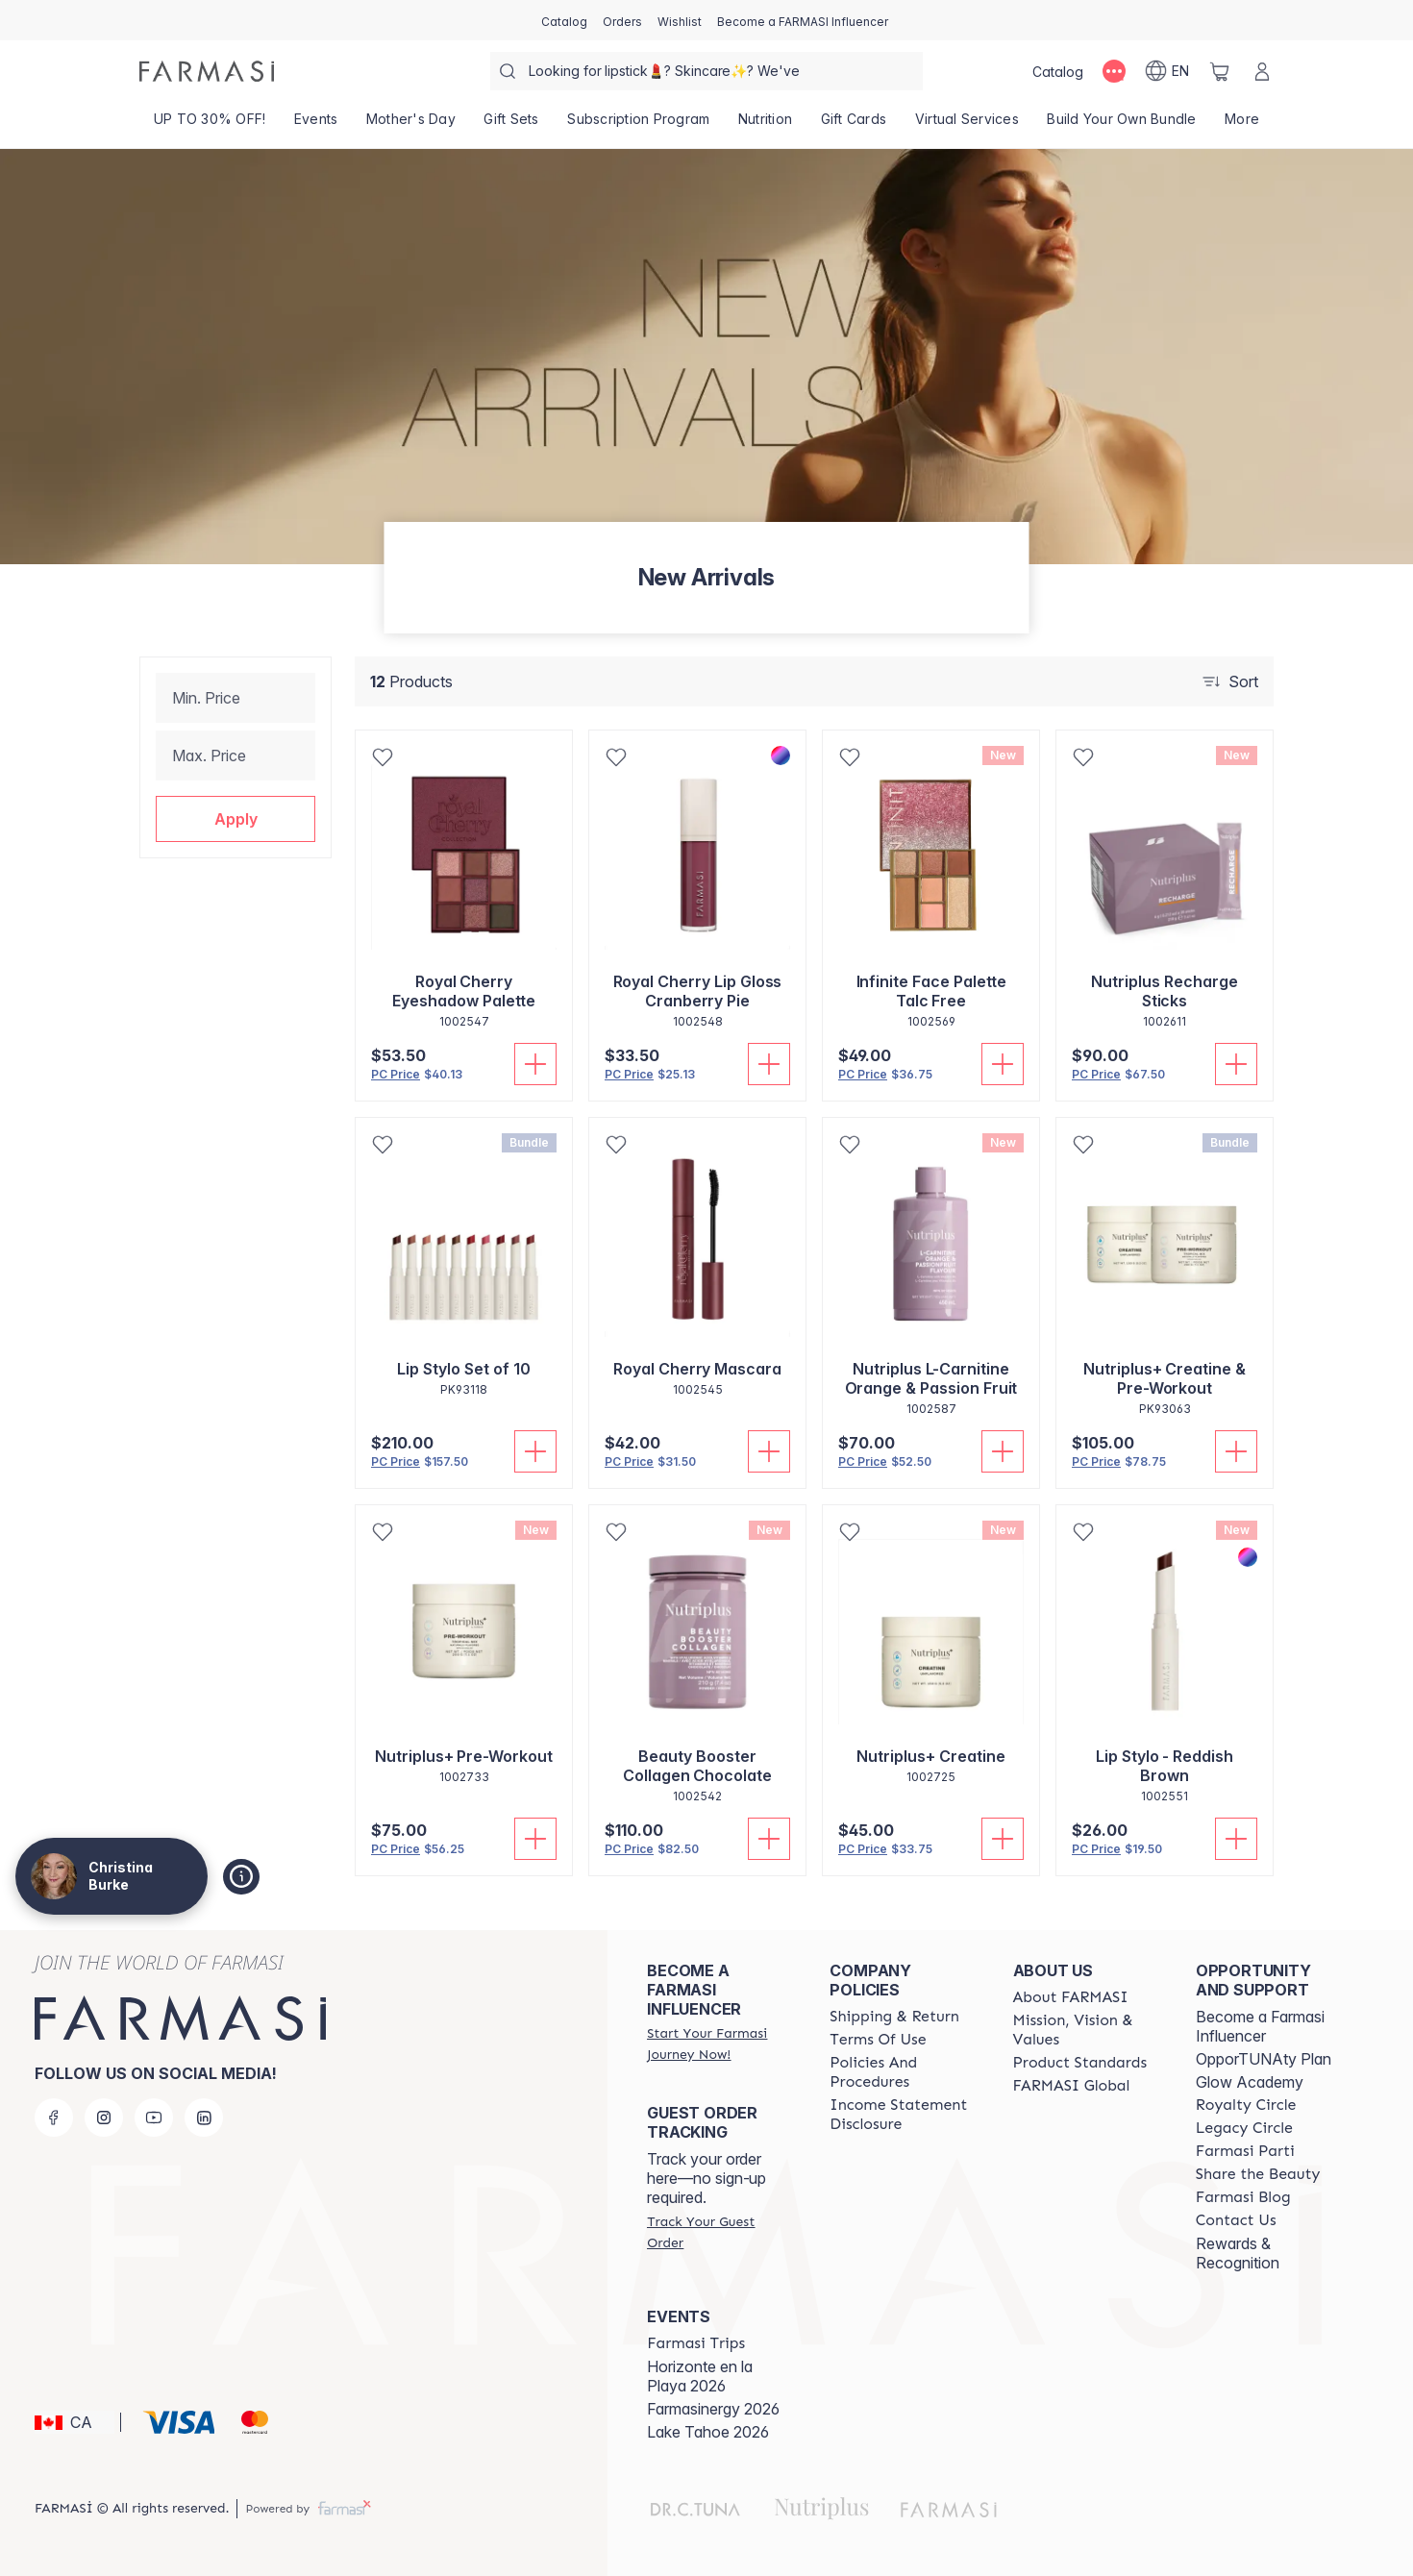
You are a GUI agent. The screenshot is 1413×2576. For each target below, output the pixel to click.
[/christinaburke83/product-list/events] (316, 125)
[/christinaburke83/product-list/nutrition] (765, 125)
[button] (235, 819)
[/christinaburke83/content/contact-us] (1236, 2220)
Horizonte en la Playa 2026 (700, 2376)
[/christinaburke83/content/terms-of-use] (878, 2039)
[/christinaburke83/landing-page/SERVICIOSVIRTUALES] (967, 125)
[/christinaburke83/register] (622, 20)
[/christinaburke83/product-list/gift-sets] (512, 125)
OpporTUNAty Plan (1263, 2058)
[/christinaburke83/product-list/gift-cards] (853, 125)
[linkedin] (204, 2117)
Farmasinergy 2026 (713, 2408)
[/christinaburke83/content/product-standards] (1080, 2062)
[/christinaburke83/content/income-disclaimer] (904, 2114)
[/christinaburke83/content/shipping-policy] (894, 2016)
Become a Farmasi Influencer (1260, 2026)
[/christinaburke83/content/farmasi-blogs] (1243, 2197)
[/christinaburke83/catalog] (564, 20)
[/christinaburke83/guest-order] (721, 2232)
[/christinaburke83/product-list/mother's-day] (411, 125)
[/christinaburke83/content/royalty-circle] (1246, 2105)
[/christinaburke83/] (206, 71)
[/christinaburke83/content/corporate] (1071, 2085)
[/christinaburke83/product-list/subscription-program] (639, 125)
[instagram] (104, 2117)
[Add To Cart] (535, 1064)
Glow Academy (1249, 2082)
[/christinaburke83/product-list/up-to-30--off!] (209, 125)
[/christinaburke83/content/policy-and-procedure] (904, 2072)
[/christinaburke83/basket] (1219, 71)
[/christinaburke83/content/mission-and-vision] (1087, 2030)
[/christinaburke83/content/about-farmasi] (1070, 1997)
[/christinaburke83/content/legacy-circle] (1244, 2128)
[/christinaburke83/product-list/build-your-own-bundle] (1122, 125)
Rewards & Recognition (1237, 2253)
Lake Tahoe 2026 (708, 2431)
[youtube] (154, 2117)
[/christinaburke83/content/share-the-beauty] (1258, 2174)
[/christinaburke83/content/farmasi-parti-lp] (1245, 2151)
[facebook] (54, 2117)
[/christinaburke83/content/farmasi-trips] (696, 2343)
